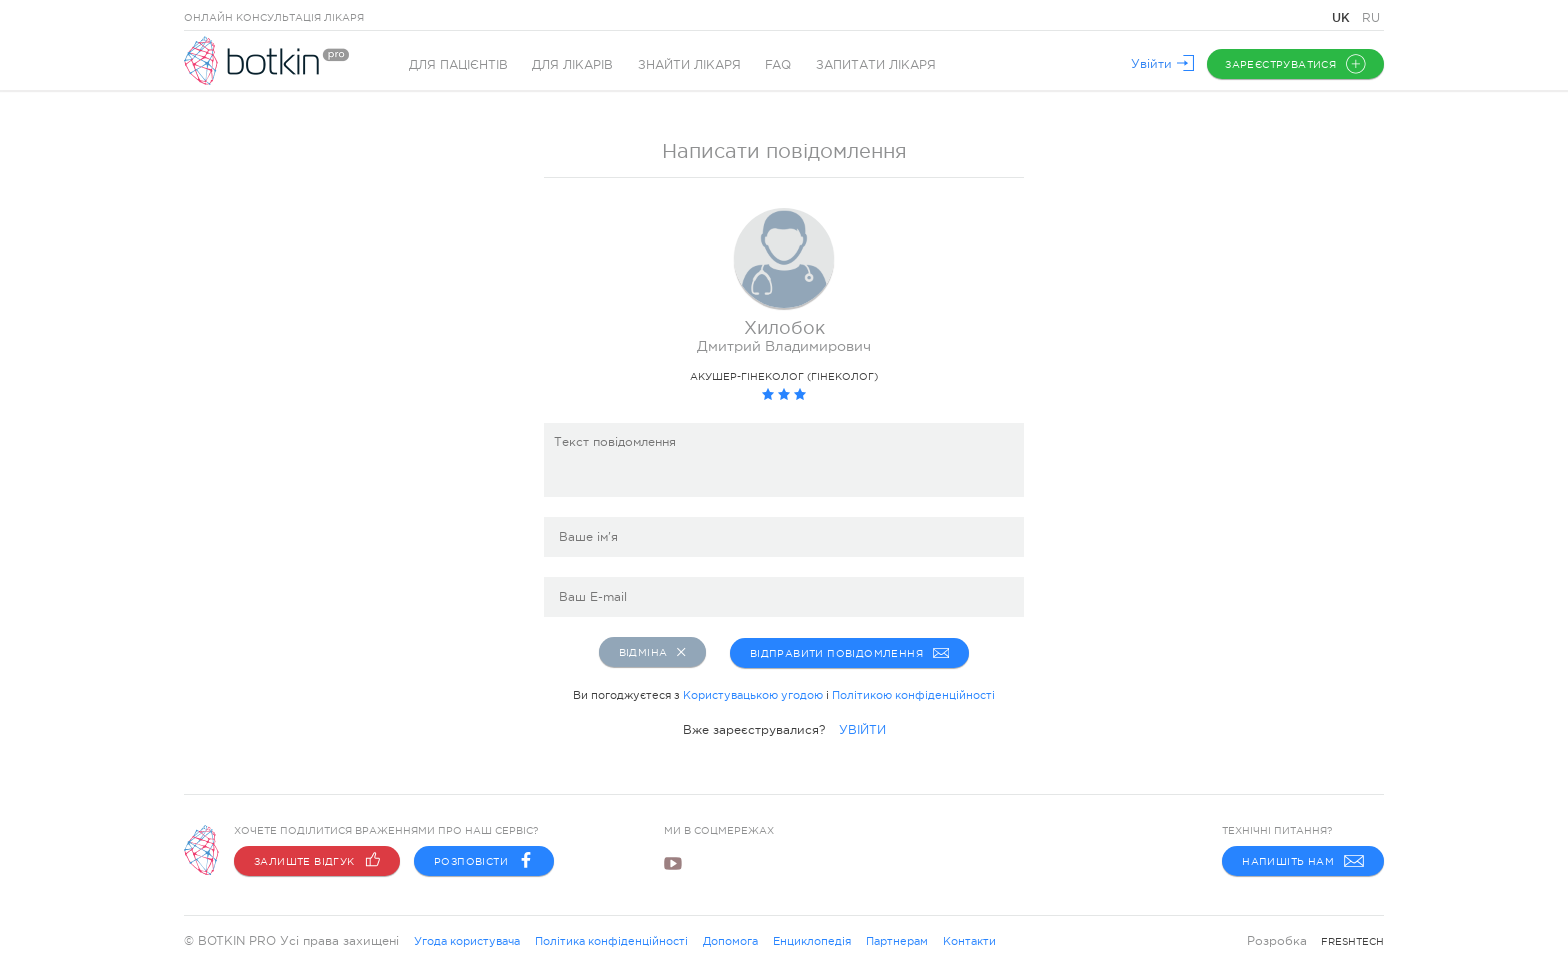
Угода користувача (467, 941)
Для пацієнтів (458, 65)
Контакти (969, 941)
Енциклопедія (812, 941)
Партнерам (897, 941)
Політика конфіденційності (611, 941)
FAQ (780, 65)
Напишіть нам (1303, 861)
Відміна (652, 652)
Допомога (730, 941)
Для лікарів (573, 65)
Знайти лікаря (690, 65)
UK (1343, 17)
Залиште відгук (317, 861)
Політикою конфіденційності (913, 693)
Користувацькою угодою (753, 693)
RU (1371, 18)
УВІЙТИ (862, 728)
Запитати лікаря (878, 65)
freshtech (1352, 941)
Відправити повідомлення (850, 652)
